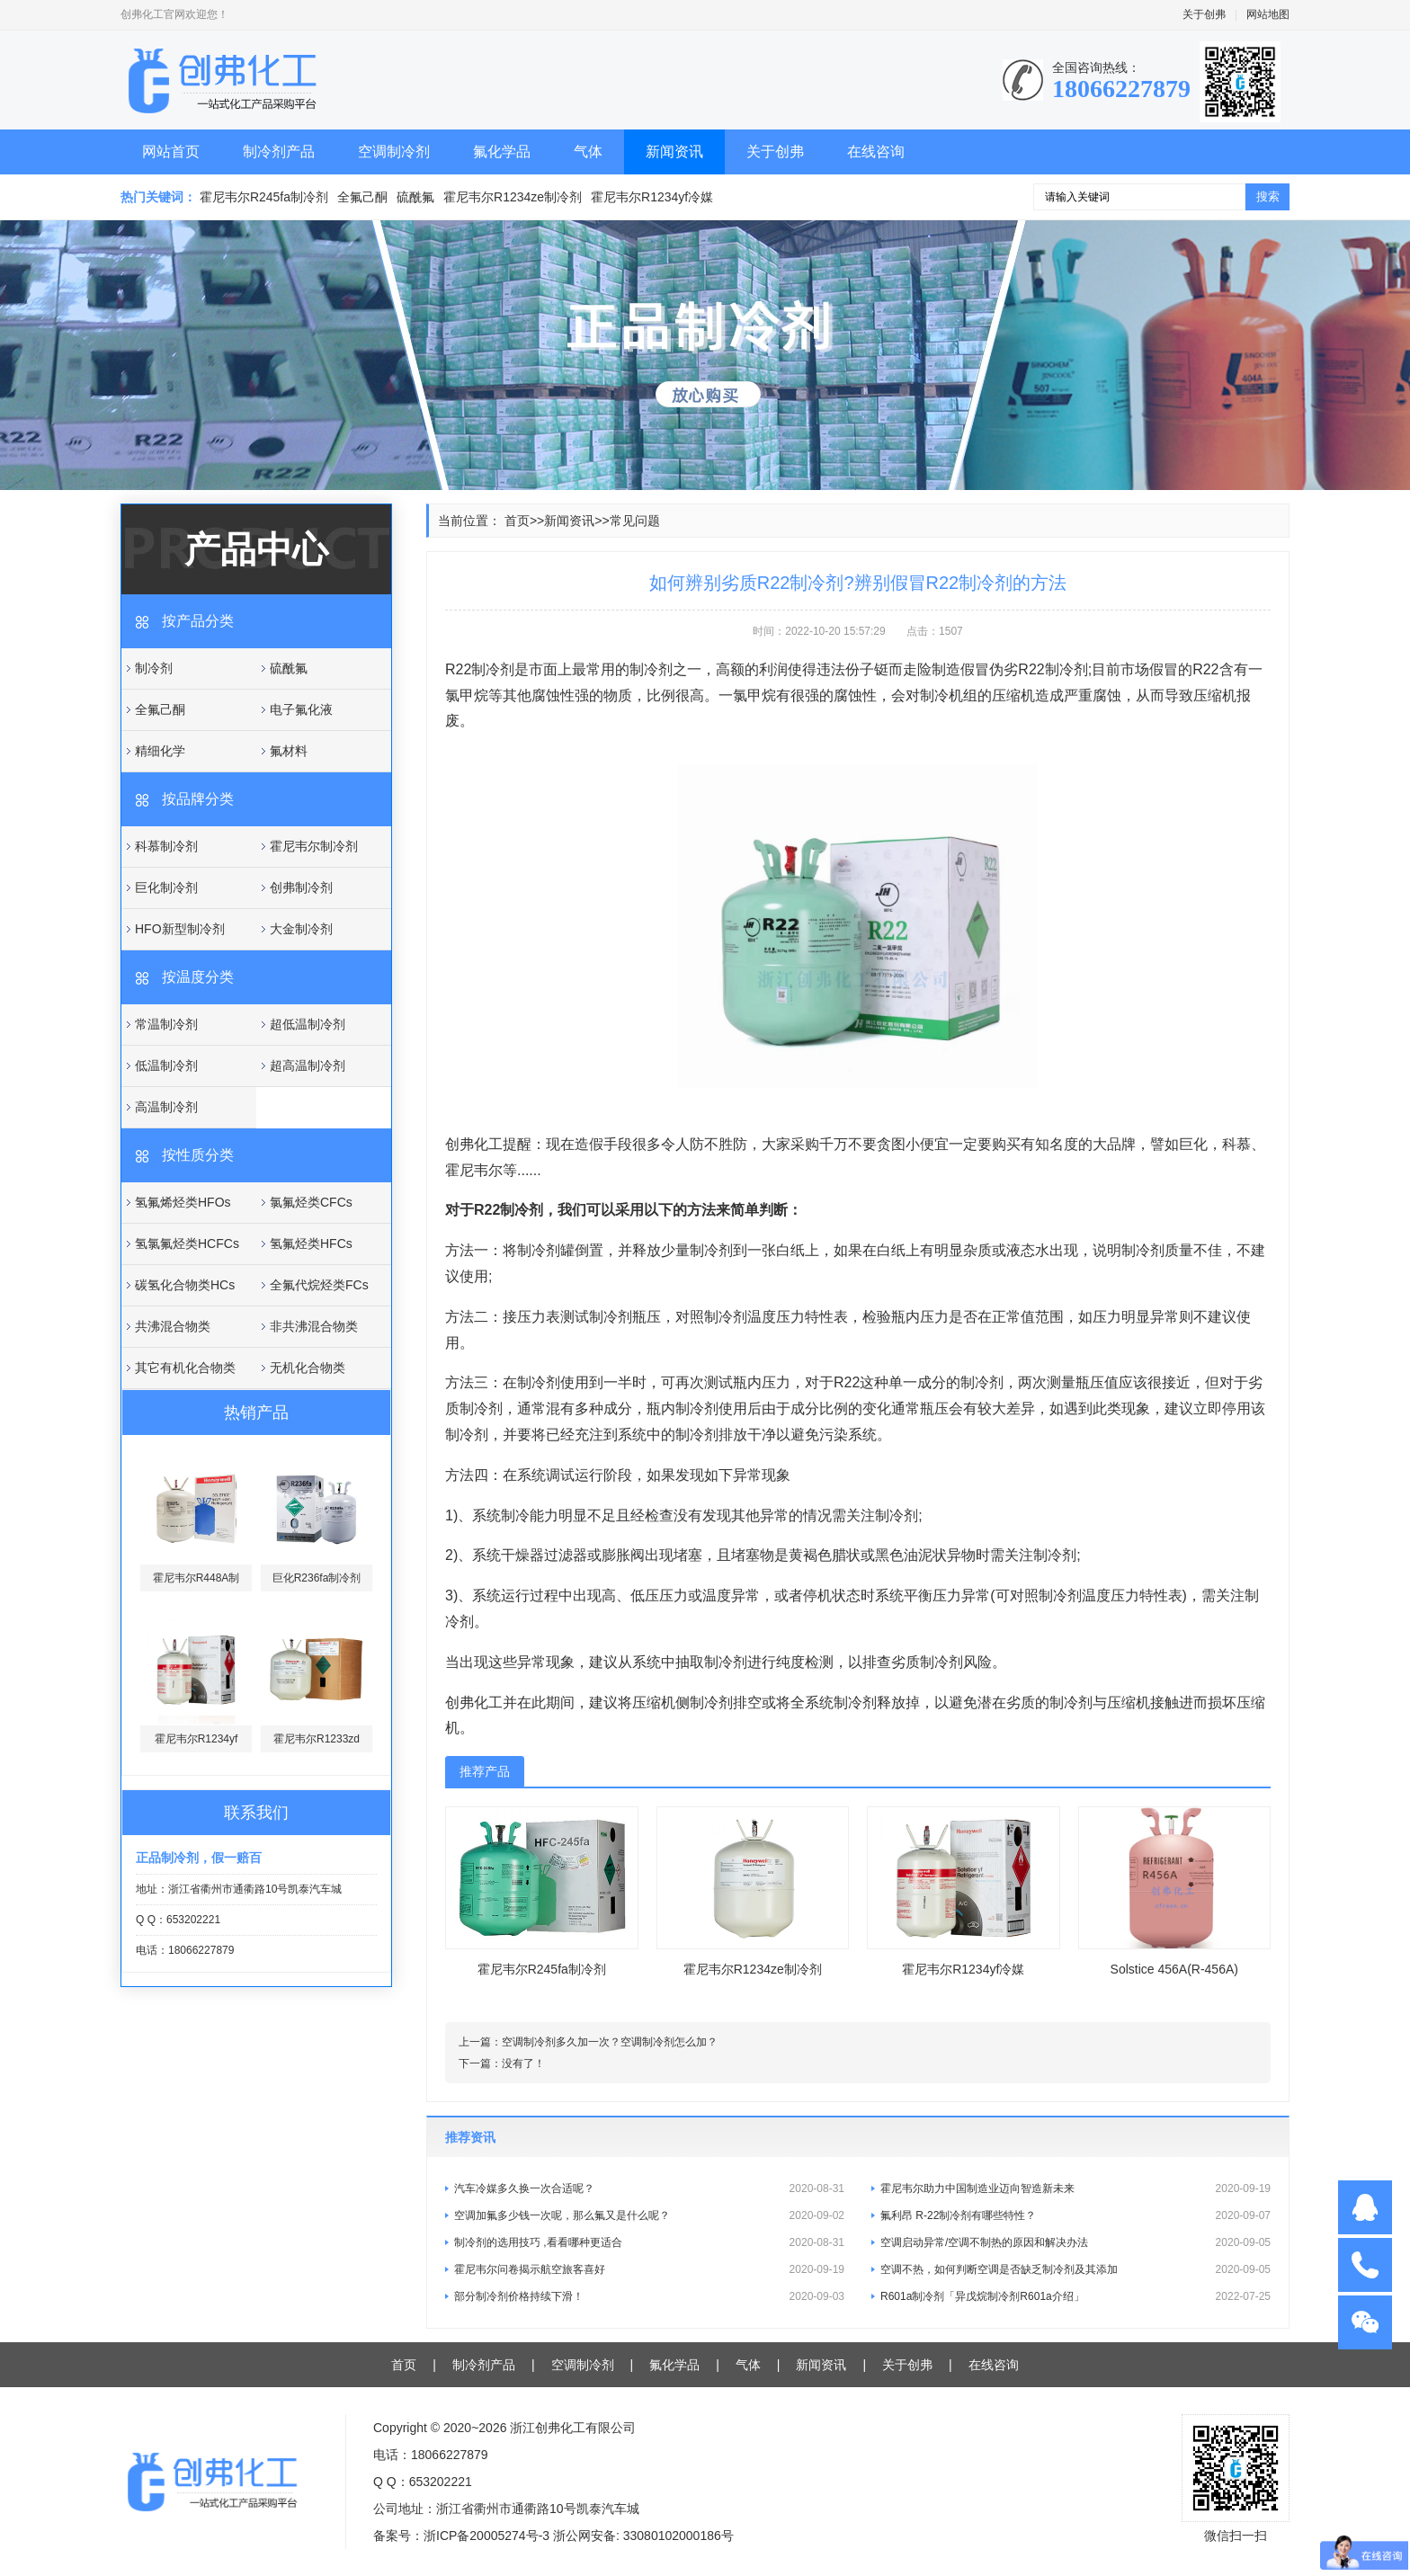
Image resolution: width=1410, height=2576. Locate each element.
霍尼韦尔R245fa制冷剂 (264, 197)
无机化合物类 (307, 1367)
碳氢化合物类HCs (185, 1285)
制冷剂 (154, 668)
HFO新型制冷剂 (180, 929)
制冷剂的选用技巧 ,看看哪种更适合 (649, 2242)
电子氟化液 (301, 709)
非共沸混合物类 (314, 1326)
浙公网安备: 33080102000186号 (643, 2535)
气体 (588, 151)
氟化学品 (502, 151)
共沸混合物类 (172, 1326)
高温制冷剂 (166, 1107)
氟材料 (289, 751)
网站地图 (1268, 14)
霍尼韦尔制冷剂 (314, 846)
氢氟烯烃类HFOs (183, 1202)
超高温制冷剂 (307, 1065)
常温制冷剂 (166, 1024)
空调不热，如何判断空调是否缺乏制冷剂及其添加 (1075, 2269)
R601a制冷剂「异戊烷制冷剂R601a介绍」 (1075, 2296)
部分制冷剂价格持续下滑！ (649, 2296)
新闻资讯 (674, 151)
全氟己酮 (362, 197)
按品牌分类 (198, 799)
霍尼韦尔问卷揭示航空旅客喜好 (649, 2269)
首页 (517, 520)
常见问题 (635, 520)
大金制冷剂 (301, 929)
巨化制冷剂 (166, 887)
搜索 (1268, 196)
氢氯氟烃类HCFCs (187, 1243)
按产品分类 (198, 620)
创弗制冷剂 (301, 887)
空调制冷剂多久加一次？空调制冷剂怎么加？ (610, 2042)
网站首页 (171, 151)
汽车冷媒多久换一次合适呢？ (649, 2188)
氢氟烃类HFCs (311, 1243)
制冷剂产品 (279, 151)
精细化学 (160, 751)
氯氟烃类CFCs (311, 1202)
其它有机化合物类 (185, 1367)
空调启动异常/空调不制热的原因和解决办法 (1075, 2242)
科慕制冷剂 (166, 846)
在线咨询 (876, 151)
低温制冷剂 (166, 1065)
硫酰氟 (415, 197)
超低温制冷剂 (307, 1024)
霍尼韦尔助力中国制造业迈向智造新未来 (1075, 2188)
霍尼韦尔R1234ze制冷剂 (512, 197)
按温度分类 (198, 977)
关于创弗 (1204, 14)
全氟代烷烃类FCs (319, 1285)
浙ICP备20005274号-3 (486, 2535)
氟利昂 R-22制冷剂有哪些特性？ (1075, 2215)
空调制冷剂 (394, 151)
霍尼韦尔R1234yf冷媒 (652, 197)
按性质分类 (198, 1155)
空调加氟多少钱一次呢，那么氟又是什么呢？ (649, 2215)
